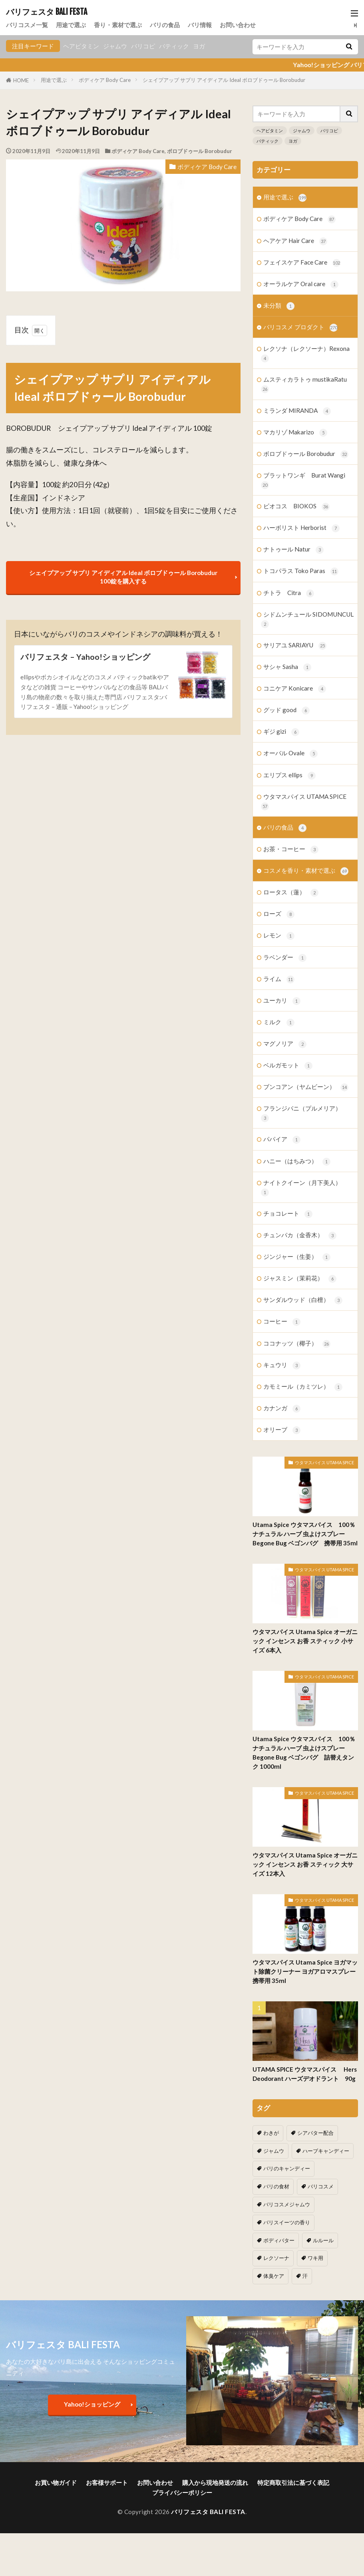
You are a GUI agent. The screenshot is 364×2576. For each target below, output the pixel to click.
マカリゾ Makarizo (295, 432)
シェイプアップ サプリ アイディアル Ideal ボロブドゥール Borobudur (224, 80)
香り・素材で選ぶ (118, 24)
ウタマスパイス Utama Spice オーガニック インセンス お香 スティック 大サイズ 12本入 (305, 1864)
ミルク (278, 1022)
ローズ (278, 914)
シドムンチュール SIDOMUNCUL (307, 619)
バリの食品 (165, 24)
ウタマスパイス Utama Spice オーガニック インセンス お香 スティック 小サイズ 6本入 (305, 1641)
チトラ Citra (288, 593)
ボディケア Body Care (105, 80)
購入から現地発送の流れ (215, 2482)
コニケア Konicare (294, 689)
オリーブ (281, 1430)
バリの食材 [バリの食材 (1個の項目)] (276, 2186)
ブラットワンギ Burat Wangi (303, 480)
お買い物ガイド (56, 2482)
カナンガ (281, 1408)
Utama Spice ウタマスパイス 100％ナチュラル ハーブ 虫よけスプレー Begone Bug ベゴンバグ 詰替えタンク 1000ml (304, 1752)
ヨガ (199, 46)
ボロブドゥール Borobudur (199, 151)
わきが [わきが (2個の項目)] (271, 2133)
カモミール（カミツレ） (302, 1387)
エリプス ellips (289, 775)
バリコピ (143, 46)
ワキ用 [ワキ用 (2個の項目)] (315, 2258)
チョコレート (287, 1214)
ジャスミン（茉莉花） (299, 1278)
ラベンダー (284, 958)
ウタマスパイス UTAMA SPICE (303, 801)
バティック (174, 46)
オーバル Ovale (290, 753)
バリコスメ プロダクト (300, 327)
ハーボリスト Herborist (301, 528)
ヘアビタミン (81, 46)
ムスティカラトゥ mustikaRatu (304, 384)
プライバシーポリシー (182, 2492)
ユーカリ (281, 1001)
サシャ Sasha (287, 667)
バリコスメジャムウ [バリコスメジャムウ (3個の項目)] (286, 2204)
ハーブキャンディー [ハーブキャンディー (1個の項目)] (325, 2151)
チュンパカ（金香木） (299, 1235)
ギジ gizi (281, 732)
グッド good (286, 710)
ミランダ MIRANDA (297, 411)
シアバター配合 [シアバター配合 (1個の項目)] (315, 2133)
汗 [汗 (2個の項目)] (305, 2276)
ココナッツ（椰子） (296, 1344)
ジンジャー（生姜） (296, 1257)
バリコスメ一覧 (27, 24)
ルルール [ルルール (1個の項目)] (323, 2240)
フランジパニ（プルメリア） (301, 1113)
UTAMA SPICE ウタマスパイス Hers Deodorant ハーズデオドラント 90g (305, 2074)
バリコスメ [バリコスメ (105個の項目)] (321, 2186)
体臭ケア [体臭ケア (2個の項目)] (273, 2276)
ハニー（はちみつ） (296, 1161)
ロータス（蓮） (290, 892)
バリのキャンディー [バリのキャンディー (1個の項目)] (286, 2168)
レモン (278, 936)
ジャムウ (115, 46)
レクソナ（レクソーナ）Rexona (305, 353)
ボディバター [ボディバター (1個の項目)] (278, 2240)
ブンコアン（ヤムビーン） (305, 1087)
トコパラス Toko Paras (300, 571)
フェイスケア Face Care (301, 263)
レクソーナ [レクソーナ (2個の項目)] (276, 2258)
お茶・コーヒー (290, 849)
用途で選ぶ (71, 24)
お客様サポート (107, 2482)
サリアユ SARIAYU (294, 645)
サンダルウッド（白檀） (302, 1300)
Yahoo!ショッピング (92, 2404)
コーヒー (281, 1322)
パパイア (281, 1139)
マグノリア (284, 1044)
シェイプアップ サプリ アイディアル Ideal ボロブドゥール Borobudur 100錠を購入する (123, 577)
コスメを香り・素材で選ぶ (305, 871)
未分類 (278, 306)
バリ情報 (200, 24)
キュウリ (281, 1365)
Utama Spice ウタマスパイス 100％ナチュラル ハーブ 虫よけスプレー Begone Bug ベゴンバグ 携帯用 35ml (305, 1534)
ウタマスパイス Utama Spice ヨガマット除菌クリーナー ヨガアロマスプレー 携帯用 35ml (305, 1971)
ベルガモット (287, 1065)
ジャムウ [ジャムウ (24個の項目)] (273, 2151)
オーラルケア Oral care (300, 284)
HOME (21, 80)
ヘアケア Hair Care (295, 241)
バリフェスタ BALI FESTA (46, 12)
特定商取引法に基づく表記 (293, 2482)
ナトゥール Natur (293, 549)
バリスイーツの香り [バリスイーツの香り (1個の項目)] (286, 2222)
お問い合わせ (238, 24)
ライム (278, 979)
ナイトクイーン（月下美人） (301, 1187)
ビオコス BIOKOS (296, 506)
